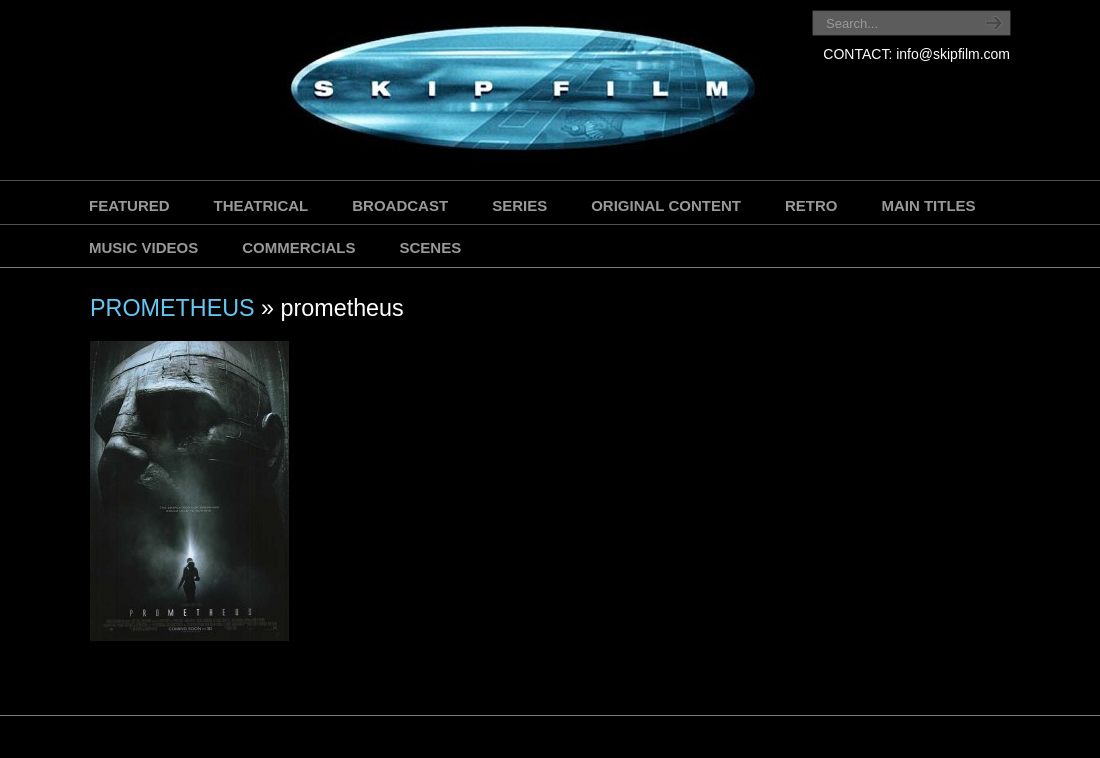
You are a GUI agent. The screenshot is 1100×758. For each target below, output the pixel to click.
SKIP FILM (432, 92)
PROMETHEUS (172, 308)
